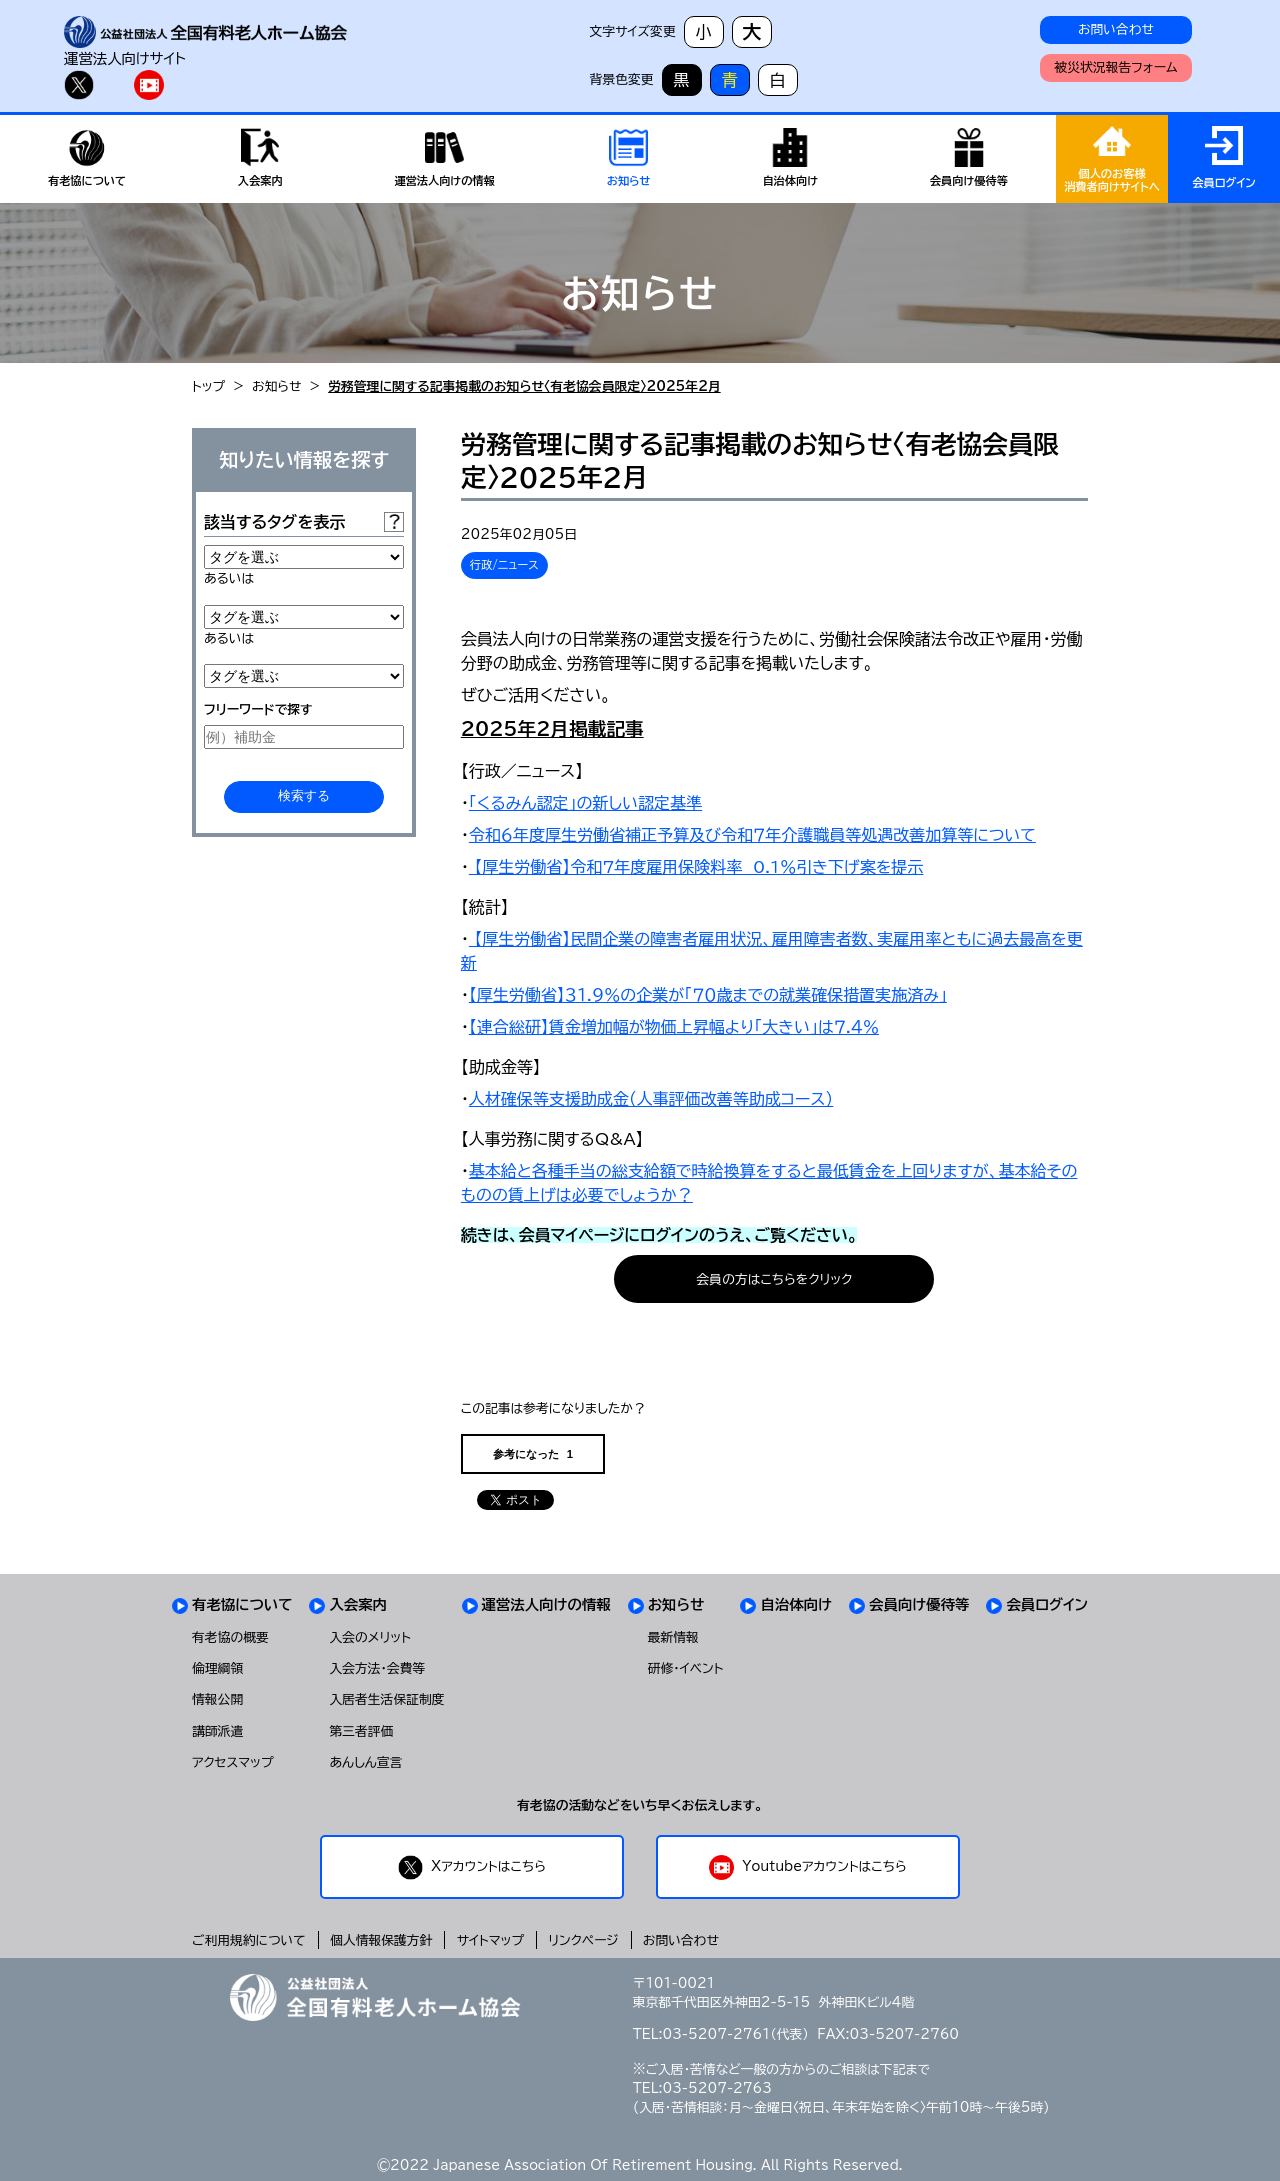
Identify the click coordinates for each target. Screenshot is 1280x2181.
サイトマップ (490, 1940)
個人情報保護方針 (381, 1940)
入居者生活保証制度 (386, 1699)
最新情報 (673, 1637)
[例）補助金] (304, 737)
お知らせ (277, 386)
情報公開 (217, 1699)
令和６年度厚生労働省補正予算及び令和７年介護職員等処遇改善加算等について (752, 835)
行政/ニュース (504, 564)
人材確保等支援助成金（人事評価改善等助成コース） (651, 1099)
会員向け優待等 (919, 1604)
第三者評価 (361, 1731)
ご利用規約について (249, 1940)
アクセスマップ (233, 1762)
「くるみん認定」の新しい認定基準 (585, 803)
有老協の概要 (230, 1637)
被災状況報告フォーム (1115, 67)
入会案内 (358, 1604)
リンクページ (583, 1940)
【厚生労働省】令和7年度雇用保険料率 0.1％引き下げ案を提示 (696, 867)
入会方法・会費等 (377, 1668)
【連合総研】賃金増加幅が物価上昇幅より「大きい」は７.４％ (674, 1027)
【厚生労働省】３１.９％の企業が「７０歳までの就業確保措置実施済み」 (708, 995)
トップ (208, 386)
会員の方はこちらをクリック (775, 1279)
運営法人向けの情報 (546, 1604)
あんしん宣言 (365, 1762)
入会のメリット (370, 1637)
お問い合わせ (1116, 29)
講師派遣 (217, 1731)
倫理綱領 (217, 1668)
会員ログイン (1047, 1604)
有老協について (242, 1604)
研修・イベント (686, 1668)
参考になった (533, 1454)
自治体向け (796, 1604)
